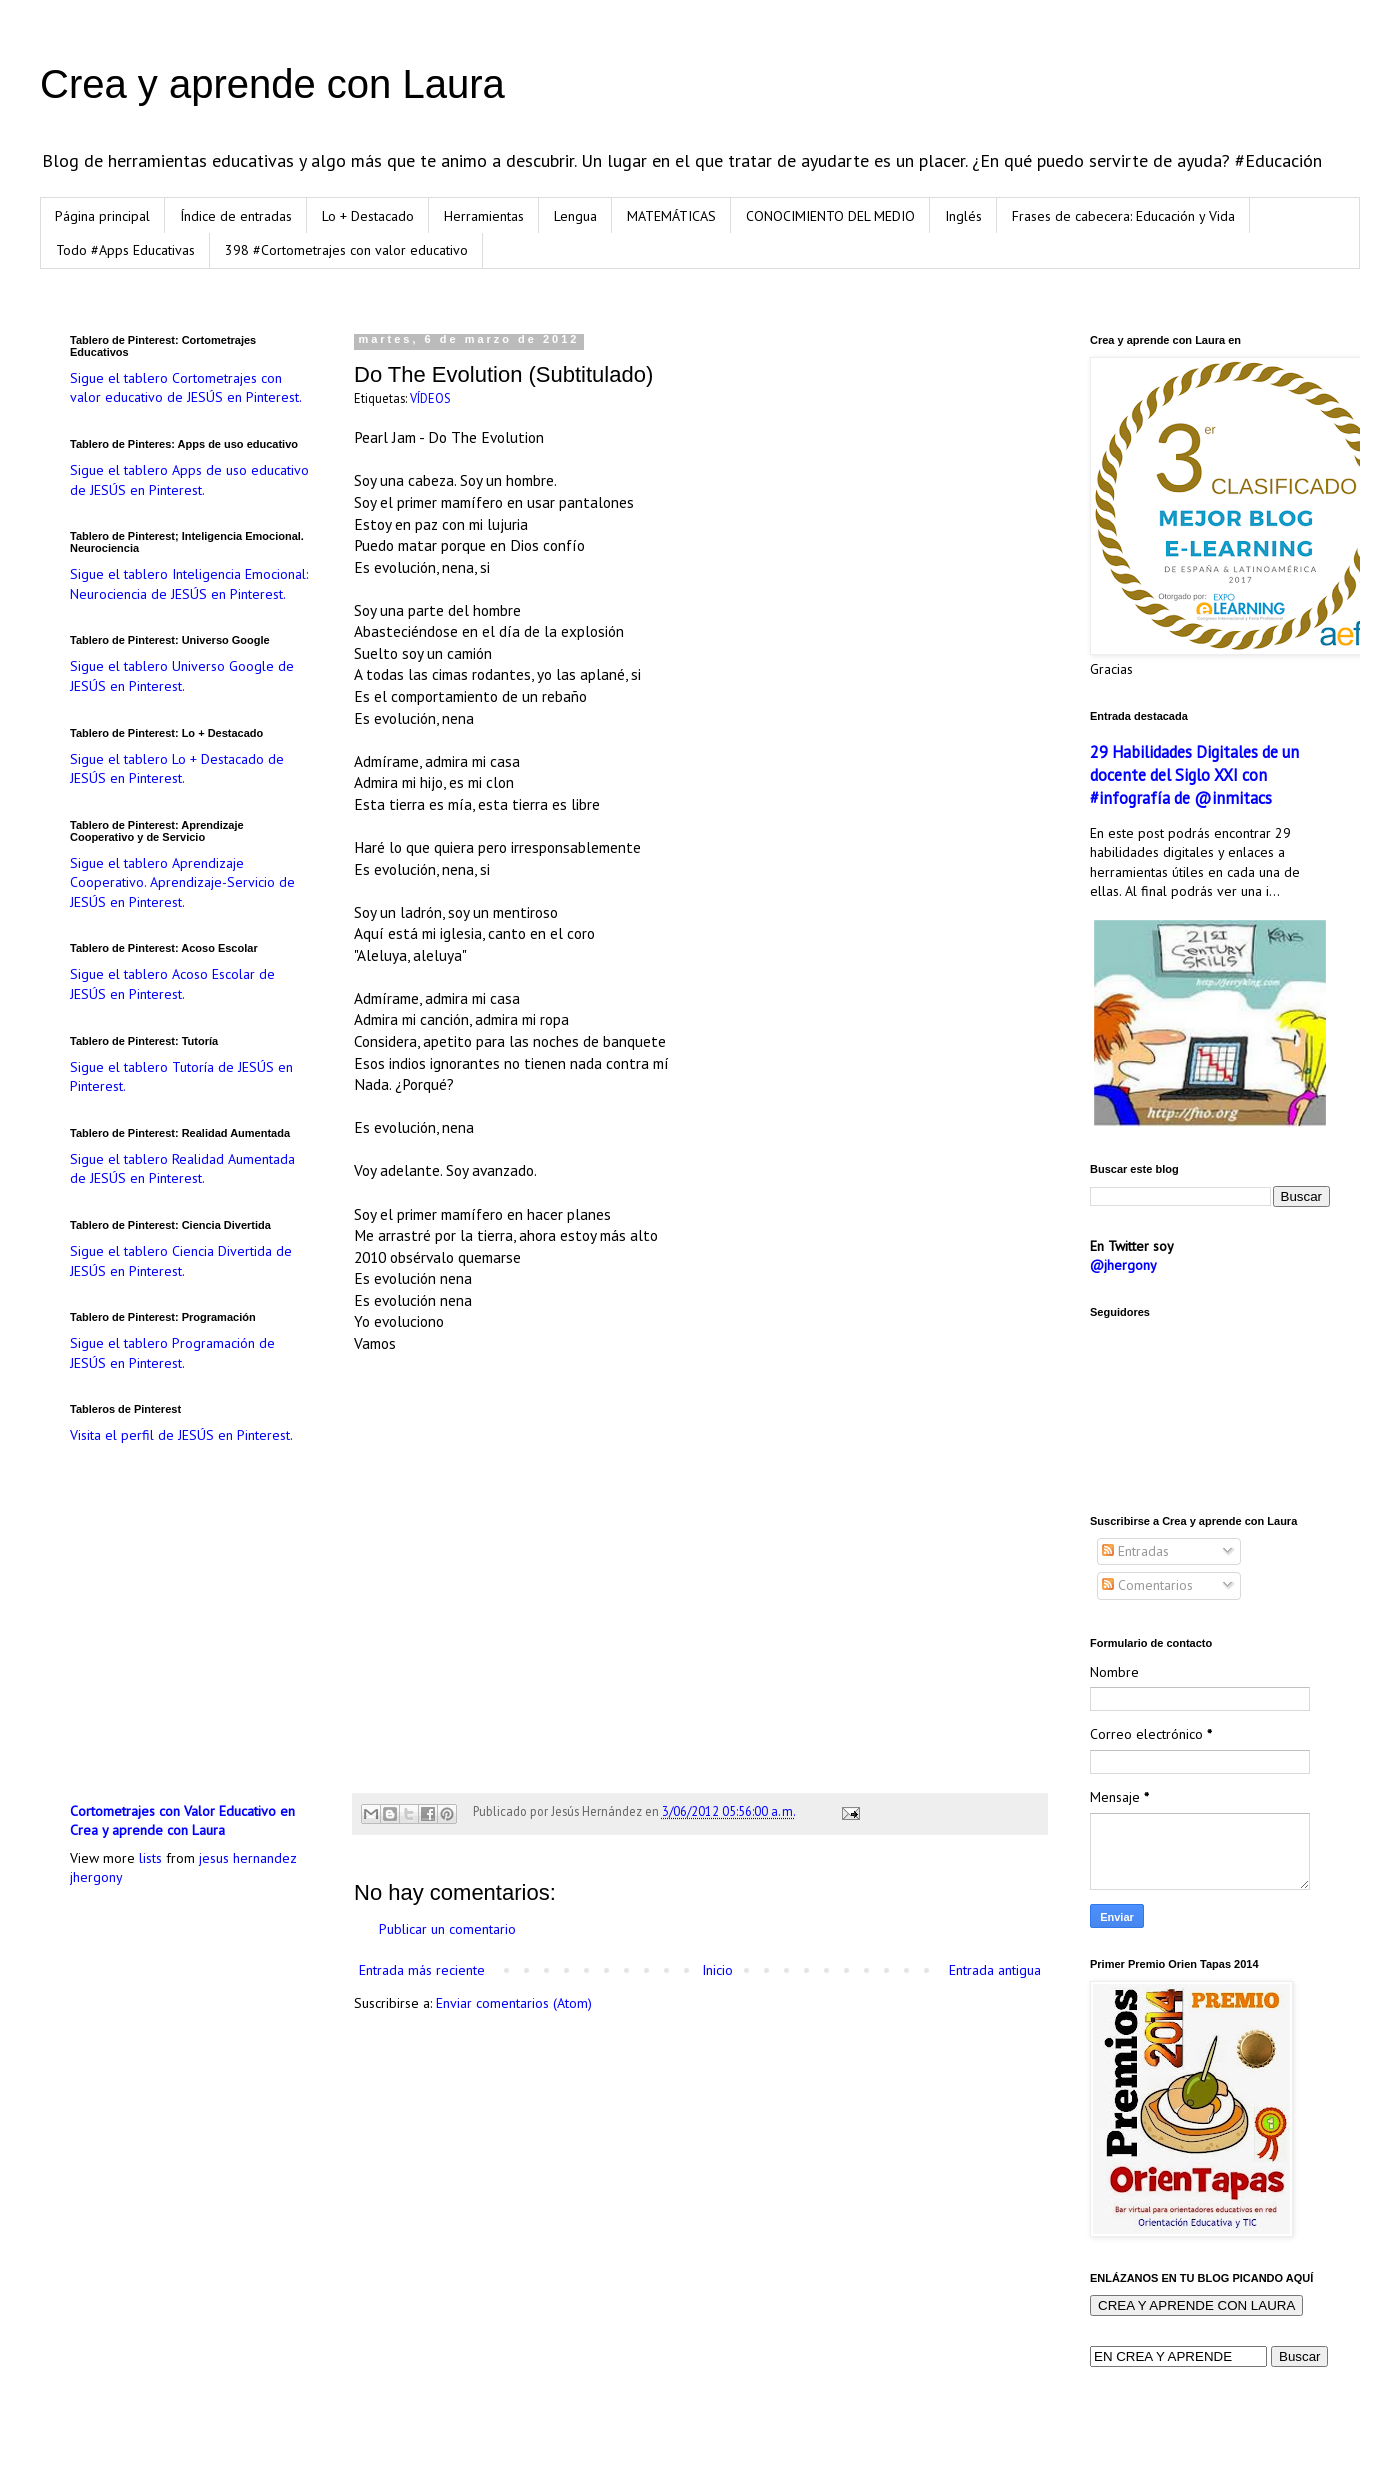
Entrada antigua (995, 1970)
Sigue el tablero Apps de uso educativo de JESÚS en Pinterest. (189, 480)
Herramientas (484, 216)
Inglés (963, 216)
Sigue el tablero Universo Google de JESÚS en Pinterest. (182, 676)
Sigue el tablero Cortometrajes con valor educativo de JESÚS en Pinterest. (186, 388)
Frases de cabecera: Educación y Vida (1123, 216)
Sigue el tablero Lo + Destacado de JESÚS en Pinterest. (177, 769)
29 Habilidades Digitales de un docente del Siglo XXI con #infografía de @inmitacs (1194, 775)
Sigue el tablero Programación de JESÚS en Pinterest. (172, 1353)
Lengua (575, 216)
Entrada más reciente (422, 1970)
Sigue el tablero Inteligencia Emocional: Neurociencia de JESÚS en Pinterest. (189, 584)
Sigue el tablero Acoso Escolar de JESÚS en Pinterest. (172, 984)
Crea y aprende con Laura (272, 84)
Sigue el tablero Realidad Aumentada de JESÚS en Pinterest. (182, 1169)
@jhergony (1123, 1265)
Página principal (102, 216)
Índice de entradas (236, 216)
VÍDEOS (430, 398)
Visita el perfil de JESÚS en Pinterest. (181, 1435)
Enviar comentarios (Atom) (514, 2003)
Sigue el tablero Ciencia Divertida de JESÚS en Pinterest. (181, 1261)
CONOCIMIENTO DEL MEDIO (830, 216)
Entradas (1135, 1551)
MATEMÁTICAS (671, 216)
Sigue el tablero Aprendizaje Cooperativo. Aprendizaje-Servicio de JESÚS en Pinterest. (182, 882)
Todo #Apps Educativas (125, 250)
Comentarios (1147, 1585)
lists (150, 1858)
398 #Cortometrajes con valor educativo (346, 250)
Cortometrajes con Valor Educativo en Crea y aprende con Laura (182, 1821)
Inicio (717, 1970)
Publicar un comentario (447, 1929)
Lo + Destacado (368, 216)
